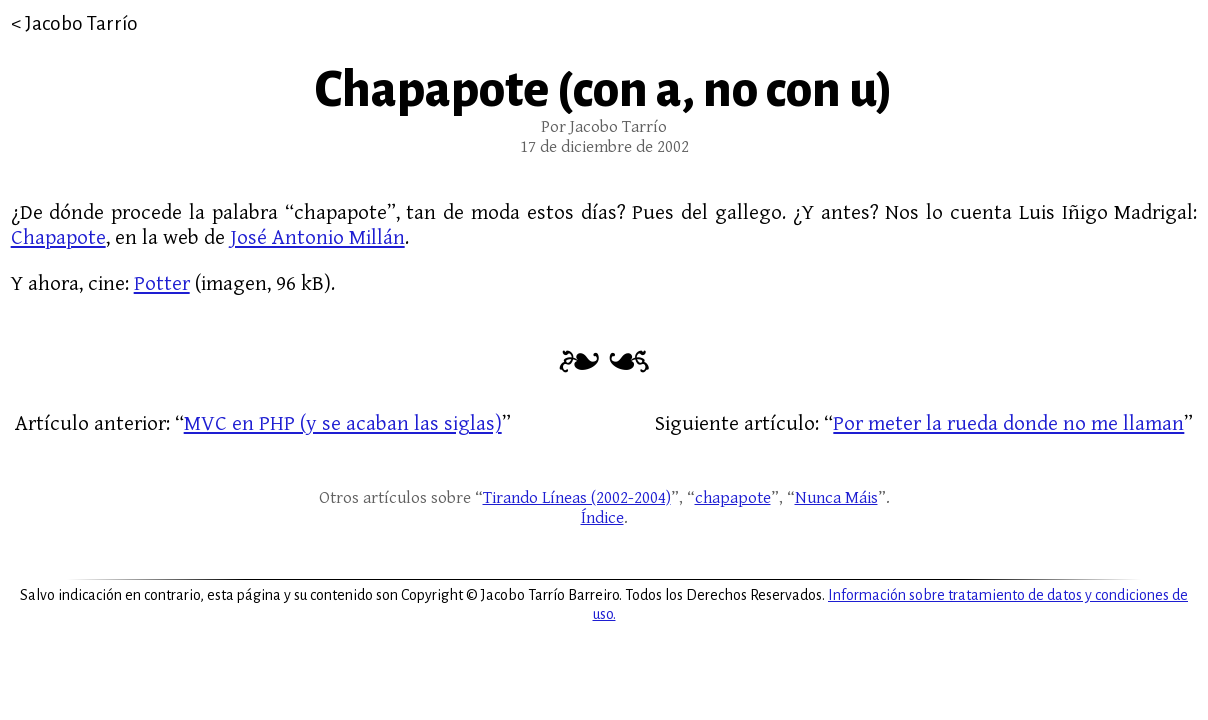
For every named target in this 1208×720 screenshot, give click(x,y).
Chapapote (58, 237)
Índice (602, 518)
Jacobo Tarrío (81, 23)
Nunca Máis (836, 498)
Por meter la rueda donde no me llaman (1008, 423)
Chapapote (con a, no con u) (604, 90)
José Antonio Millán (317, 237)
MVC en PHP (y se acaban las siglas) (343, 423)
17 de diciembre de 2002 (604, 147)
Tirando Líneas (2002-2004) (577, 498)
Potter (162, 283)
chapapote (733, 498)
